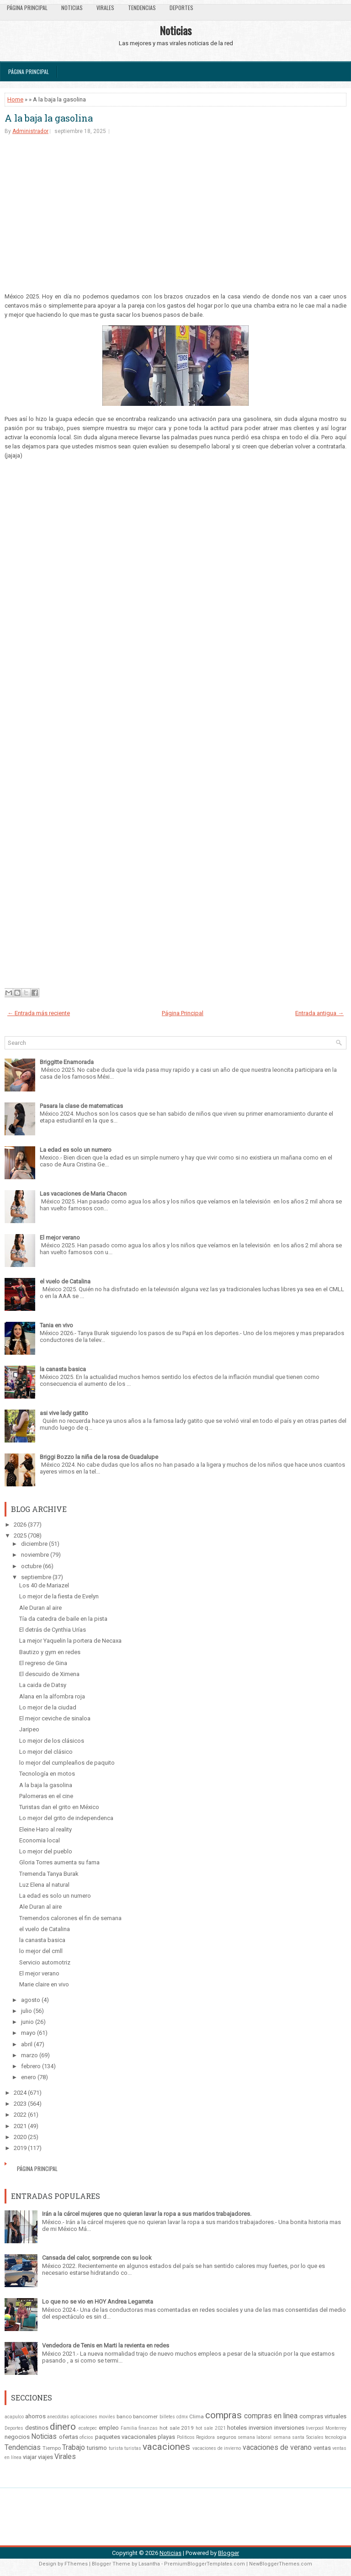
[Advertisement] (175, 213)
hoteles (237, 2427)
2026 (20, 1524)
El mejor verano (60, 1237)
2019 (20, 2148)
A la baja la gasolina (49, 117)
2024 (20, 2092)
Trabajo (73, 2447)
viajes (45, 2457)
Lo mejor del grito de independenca (66, 1818)
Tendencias (142, 7)
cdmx (182, 2417)
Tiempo (52, 2448)
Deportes (181, 7)
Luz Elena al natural (44, 1884)
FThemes (76, 2564)
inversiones (289, 2427)
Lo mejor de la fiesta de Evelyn (59, 1596)
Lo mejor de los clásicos (51, 1740)
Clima (196, 2416)
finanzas (148, 2428)
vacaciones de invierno (216, 2448)
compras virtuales (322, 2416)
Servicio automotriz (44, 1962)
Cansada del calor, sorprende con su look (97, 2257)
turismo (97, 2447)
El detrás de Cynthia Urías (52, 1629)
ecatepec (88, 2428)
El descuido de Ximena (49, 1674)
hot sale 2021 (210, 2428)
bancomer (145, 2416)
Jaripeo (29, 1729)
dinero (63, 2426)
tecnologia (335, 2437)
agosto (30, 1999)
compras (223, 2415)
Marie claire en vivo (44, 1984)
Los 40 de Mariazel (44, 1585)
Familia (129, 2428)
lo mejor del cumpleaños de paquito (67, 1762)
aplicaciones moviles (92, 2417)
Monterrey (335, 2428)
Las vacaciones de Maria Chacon (83, 1193)
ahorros (35, 2416)
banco (124, 2416)
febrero (31, 2066)
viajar (30, 2457)
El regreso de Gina (43, 1663)
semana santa (288, 2437)
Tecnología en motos (47, 1773)
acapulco (14, 2417)
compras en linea (271, 2416)
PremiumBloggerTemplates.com (204, 2564)
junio (27, 2021)
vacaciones (166, 2446)
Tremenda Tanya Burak (49, 1873)
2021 (20, 2126)
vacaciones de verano (277, 2447)
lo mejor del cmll (41, 1951)
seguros (226, 2437)
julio (26, 2010)
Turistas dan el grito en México (59, 1807)
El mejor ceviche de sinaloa (54, 1718)
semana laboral (254, 2437)
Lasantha (149, 2564)
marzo (29, 2055)
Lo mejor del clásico (46, 1751)
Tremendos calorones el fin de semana (70, 1918)
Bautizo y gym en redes (49, 1652)
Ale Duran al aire (40, 1607)
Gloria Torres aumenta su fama (59, 1862)
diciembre (34, 1543)
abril (26, 2044)
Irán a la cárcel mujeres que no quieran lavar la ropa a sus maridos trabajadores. (146, 2213)
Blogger (228, 2552)
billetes (167, 2417)
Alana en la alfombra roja (52, 1696)
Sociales (315, 2437)
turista (116, 2448)
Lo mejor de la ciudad (47, 1707)
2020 (20, 2137)
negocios (17, 2436)
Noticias (72, 7)
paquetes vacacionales (125, 2436)
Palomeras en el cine (46, 1796)
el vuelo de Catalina (65, 1281)
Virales (105, 7)
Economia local (39, 1840)
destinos (36, 2427)
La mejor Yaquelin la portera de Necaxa (70, 1640)
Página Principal (27, 7)
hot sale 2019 (177, 2428)
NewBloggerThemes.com (280, 2564)
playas (166, 2436)
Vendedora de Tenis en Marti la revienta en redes (105, 2345)
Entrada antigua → (319, 1013)
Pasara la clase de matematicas (81, 1105)
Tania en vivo (56, 1325)
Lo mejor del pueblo (45, 1851)
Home (15, 99)
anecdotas (58, 2417)
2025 (20, 1535)
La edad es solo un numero (76, 1149)
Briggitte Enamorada (67, 1062)
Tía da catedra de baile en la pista (63, 1618)
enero (28, 2077)
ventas (322, 2447)
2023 (20, 2103)
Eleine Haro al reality (45, 1829)
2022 (20, 2114)
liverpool (315, 2428)
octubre (31, 1566)
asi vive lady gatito (64, 1413)
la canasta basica (63, 1369)
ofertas (68, 2436)
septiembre (36, 1577)
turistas (132, 2448)
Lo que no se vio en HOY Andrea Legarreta (97, 2301)
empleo (109, 2427)
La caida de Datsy (42, 1685)
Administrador (30, 131)
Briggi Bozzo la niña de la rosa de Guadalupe (99, 1456)
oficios (86, 2437)
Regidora (205, 2437)
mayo (28, 2032)
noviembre (35, 1554)
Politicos (186, 2437)
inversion (260, 2427)
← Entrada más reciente (38, 1013)
